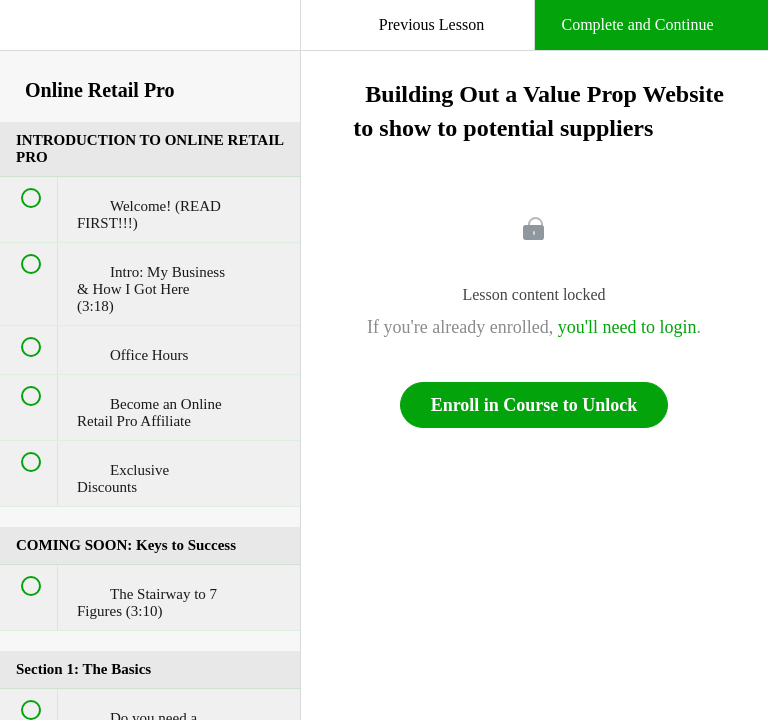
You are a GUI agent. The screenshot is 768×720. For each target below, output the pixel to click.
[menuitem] (150, 45)
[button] (35, 35)
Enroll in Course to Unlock (534, 405)
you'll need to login (627, 327)
